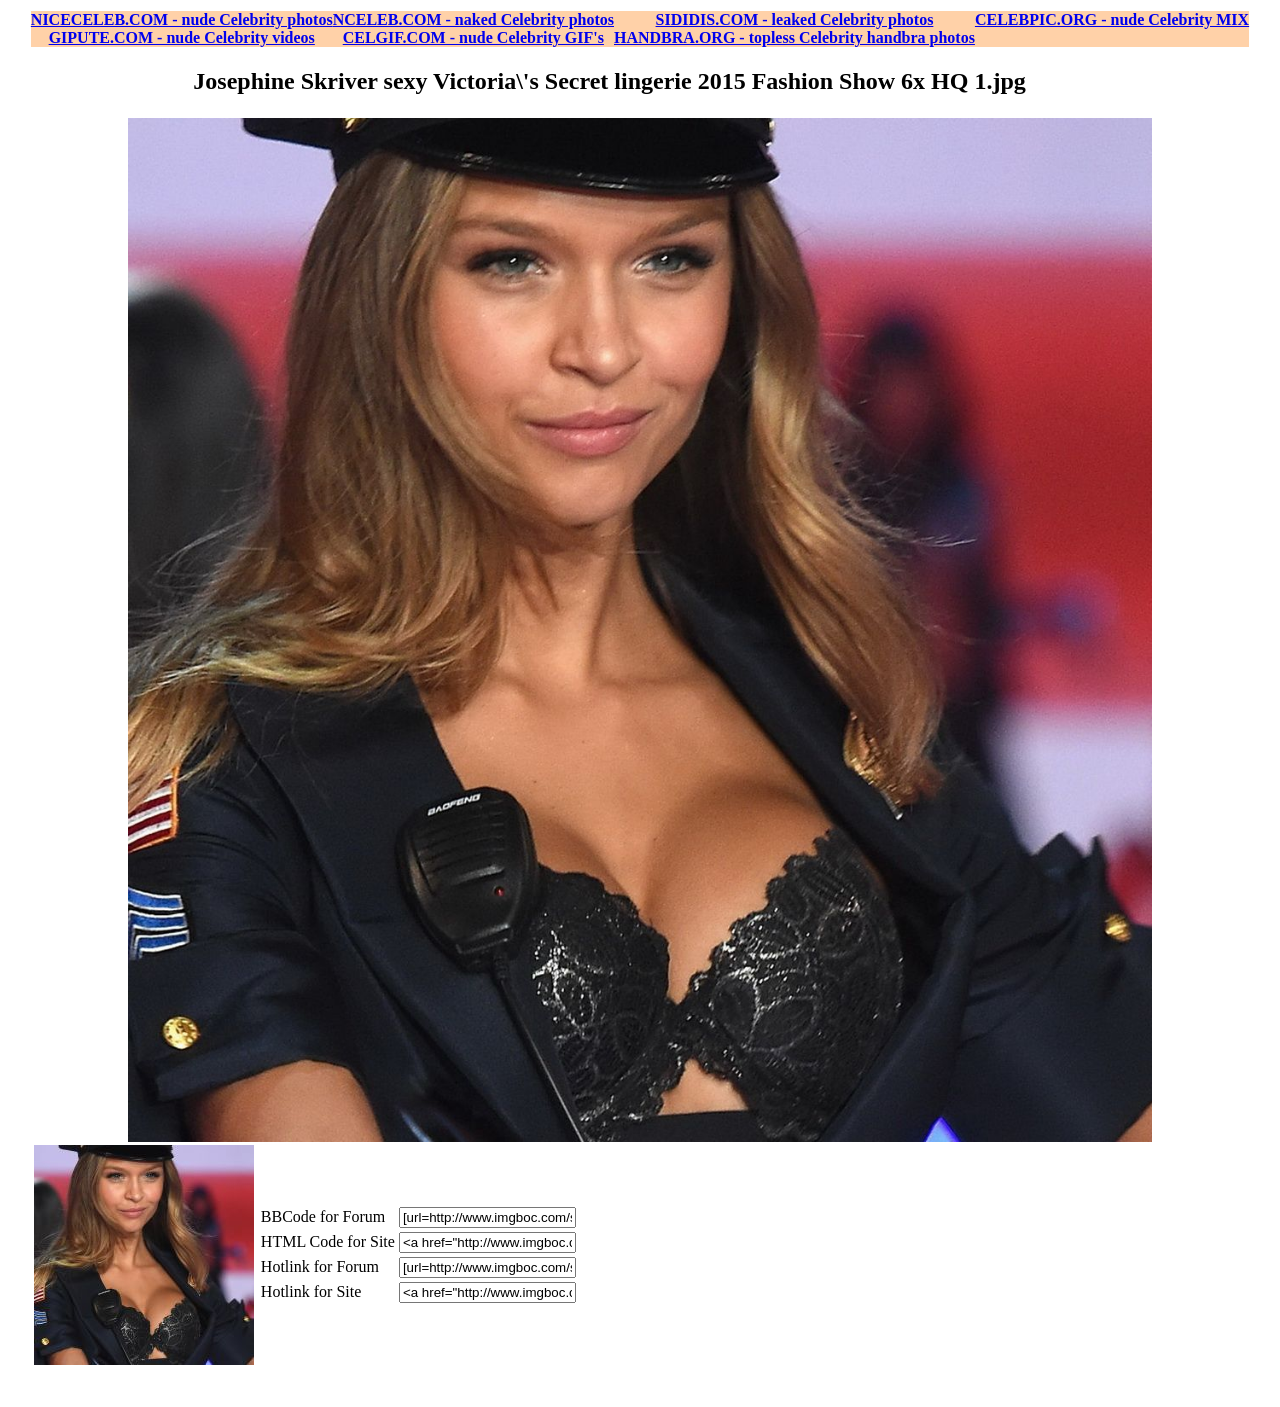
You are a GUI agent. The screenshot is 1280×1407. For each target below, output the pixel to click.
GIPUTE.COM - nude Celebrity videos (182, 37)
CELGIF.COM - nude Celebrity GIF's (473, 37)
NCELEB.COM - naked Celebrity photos (473, 19)
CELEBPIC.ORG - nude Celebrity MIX (1112, 19)
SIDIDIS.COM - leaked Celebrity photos (795, 19)
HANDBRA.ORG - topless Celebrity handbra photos (794, 37)
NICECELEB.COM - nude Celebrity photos (182, 19)
